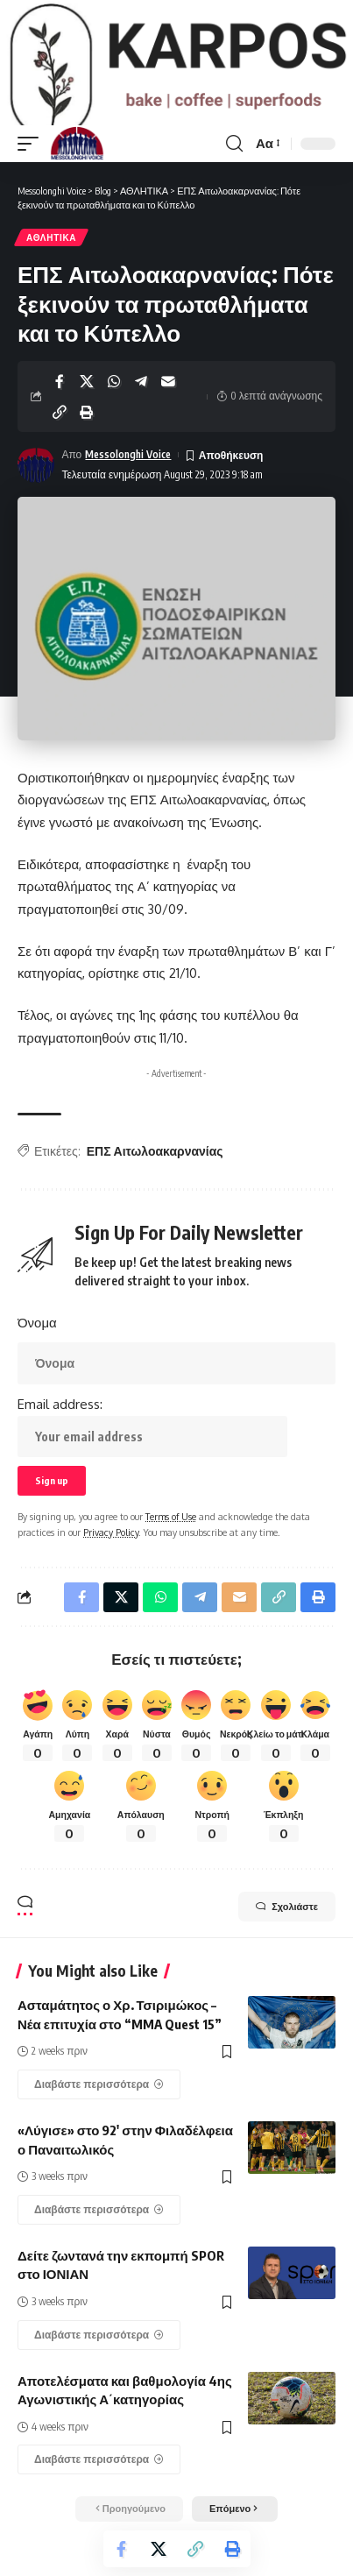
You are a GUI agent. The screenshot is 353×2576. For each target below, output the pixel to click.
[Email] (168, 401)
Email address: (152, 1445)
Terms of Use (170, 1536)
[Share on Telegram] (141, 401)
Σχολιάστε (287, 1926)
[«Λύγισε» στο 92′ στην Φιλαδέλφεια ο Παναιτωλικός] (99, 2229)
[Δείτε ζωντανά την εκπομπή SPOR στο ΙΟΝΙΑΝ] (99, 2354)
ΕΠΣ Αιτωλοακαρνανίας (155, 1170)
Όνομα (37, 1342)
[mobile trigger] (32, 163)
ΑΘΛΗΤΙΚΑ (51, 256)
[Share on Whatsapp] (114, 401)
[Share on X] (86, 401)
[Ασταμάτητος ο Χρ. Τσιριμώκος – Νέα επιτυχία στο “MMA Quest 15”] (99, 2104)
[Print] (86, 432)
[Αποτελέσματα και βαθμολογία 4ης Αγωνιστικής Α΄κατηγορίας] (99, 2480)
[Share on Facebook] (59, 401)
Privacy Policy (110, 1552)
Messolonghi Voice (128, 474)
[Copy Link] (59, 432)
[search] (234, 163)
